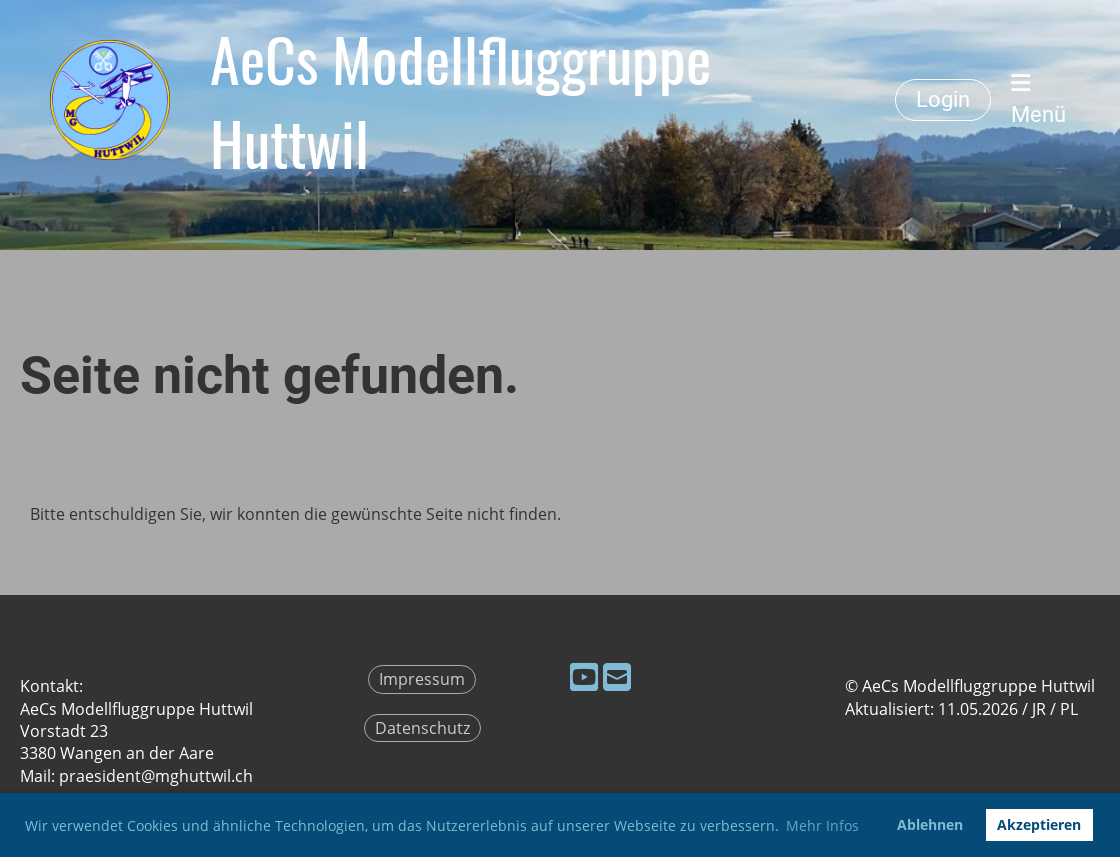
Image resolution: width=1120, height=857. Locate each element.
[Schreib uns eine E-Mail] (617, 676)
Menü (1038, 99)
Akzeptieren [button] (1039, 824)
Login (943, 99)
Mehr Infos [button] (822, 825)
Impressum (422, 679)
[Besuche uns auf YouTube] (584, 676)
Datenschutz (422, 728)
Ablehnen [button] (930, 824)
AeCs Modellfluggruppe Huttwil (460, 100)
